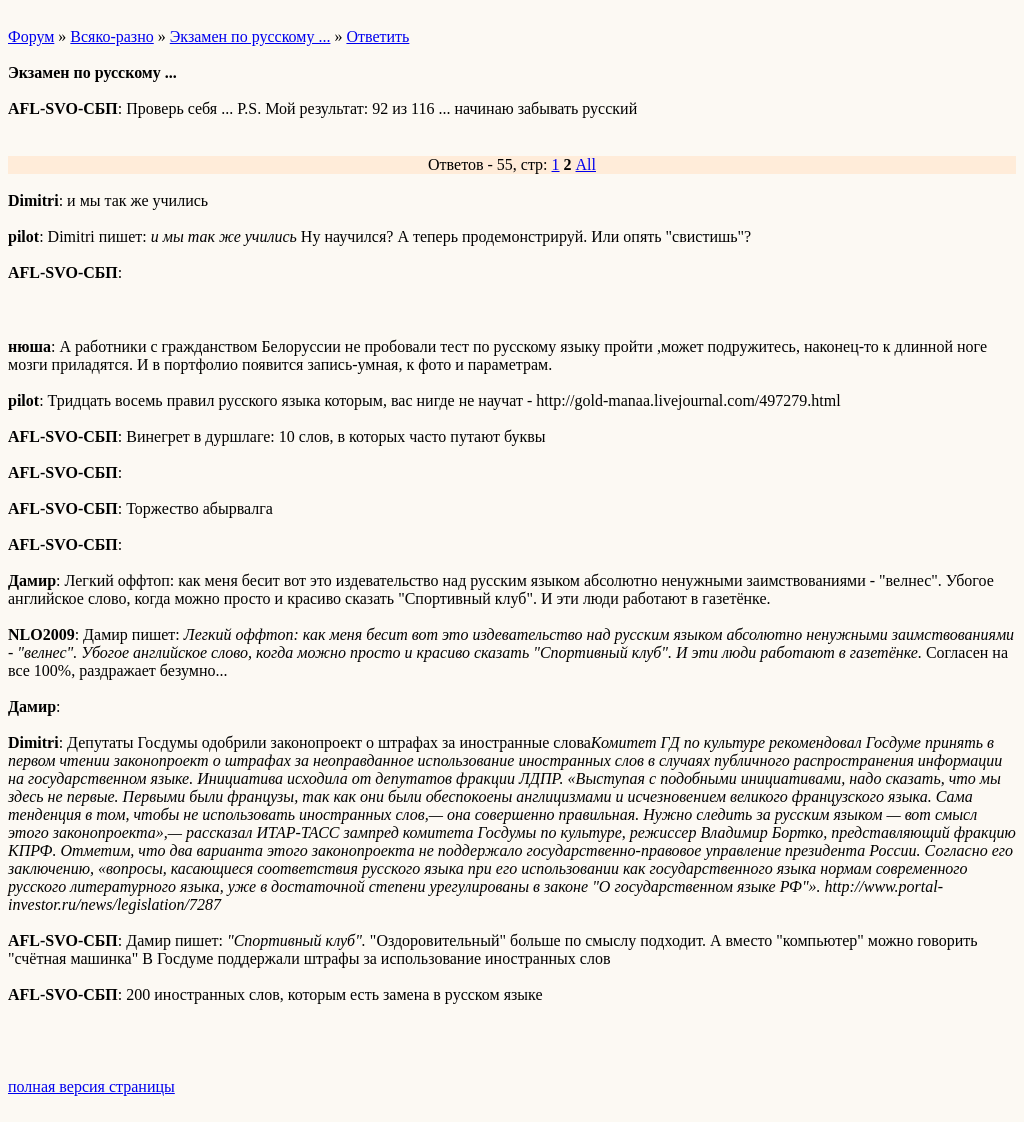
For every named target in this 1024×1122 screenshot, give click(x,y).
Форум (31, 36)
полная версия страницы (91, 1086)
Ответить (377, 36)
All (586, 164)
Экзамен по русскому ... (250, 36)
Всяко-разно (111, 36)
